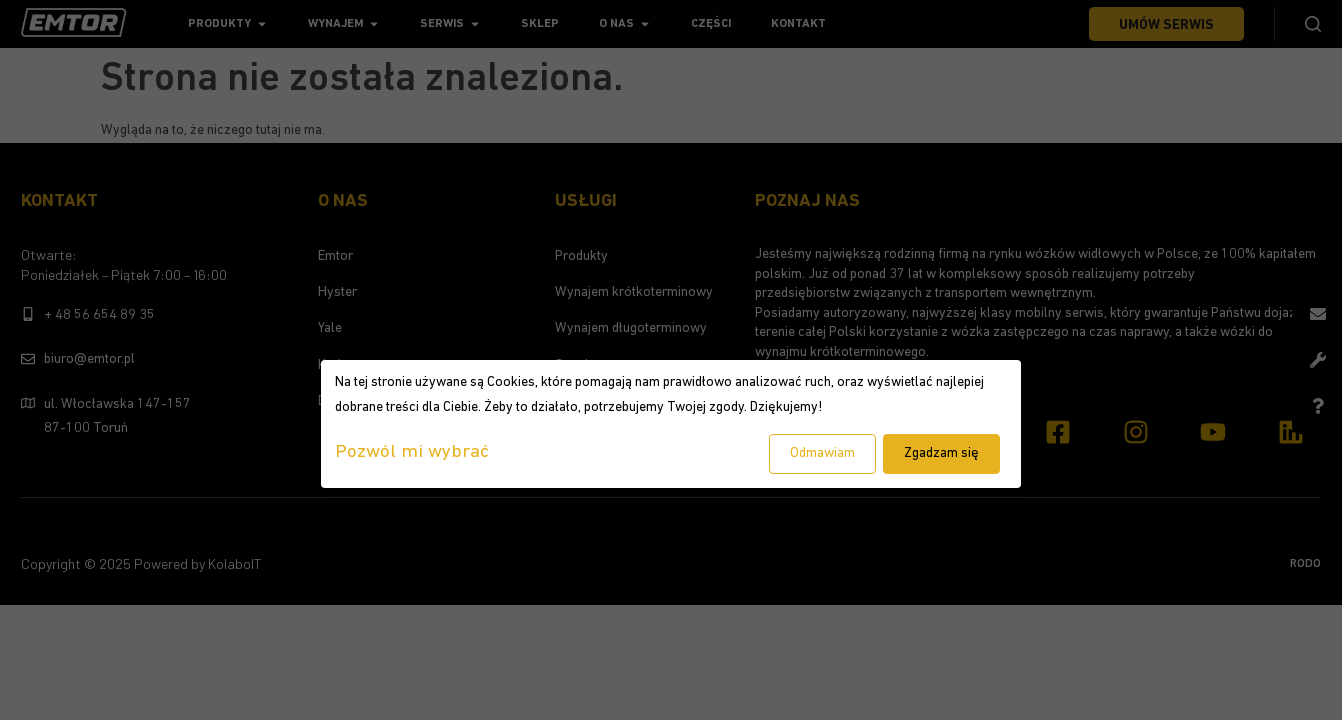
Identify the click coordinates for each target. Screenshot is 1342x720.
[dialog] (671, 424)
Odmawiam (822, 453)
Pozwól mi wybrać (412, 452)
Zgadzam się (941, 453)
